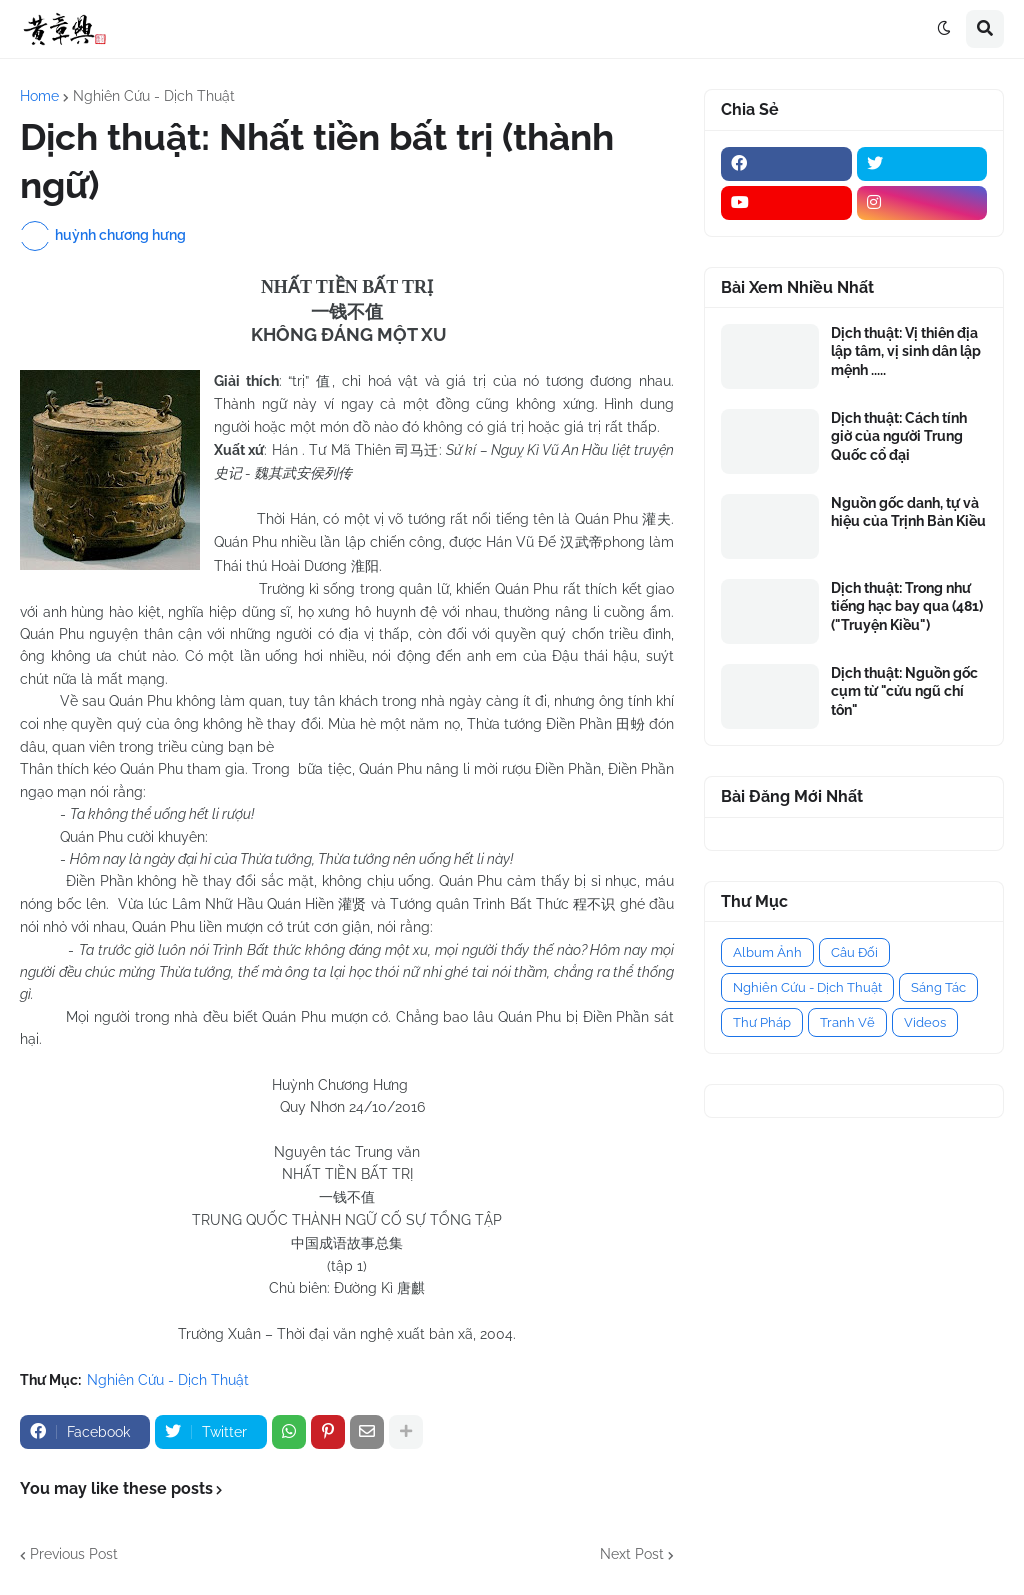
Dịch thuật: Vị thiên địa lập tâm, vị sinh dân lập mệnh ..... (906, 351)
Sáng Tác (938, 987)
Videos (925, 1022)
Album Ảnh (767, 952)
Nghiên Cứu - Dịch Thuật (154, 96)
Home (39, 96)
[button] (944, 29)
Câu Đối (854, 952)
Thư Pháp (762, 1022)
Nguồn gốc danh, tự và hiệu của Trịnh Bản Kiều (908, 512)
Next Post (632, 1554)
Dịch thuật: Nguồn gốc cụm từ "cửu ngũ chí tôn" (904, 691)
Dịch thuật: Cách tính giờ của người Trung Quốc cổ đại (899, 436)
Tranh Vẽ (847, 1022)
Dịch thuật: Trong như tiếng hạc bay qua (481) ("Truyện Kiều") (907, 606)
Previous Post (74, 1554)
